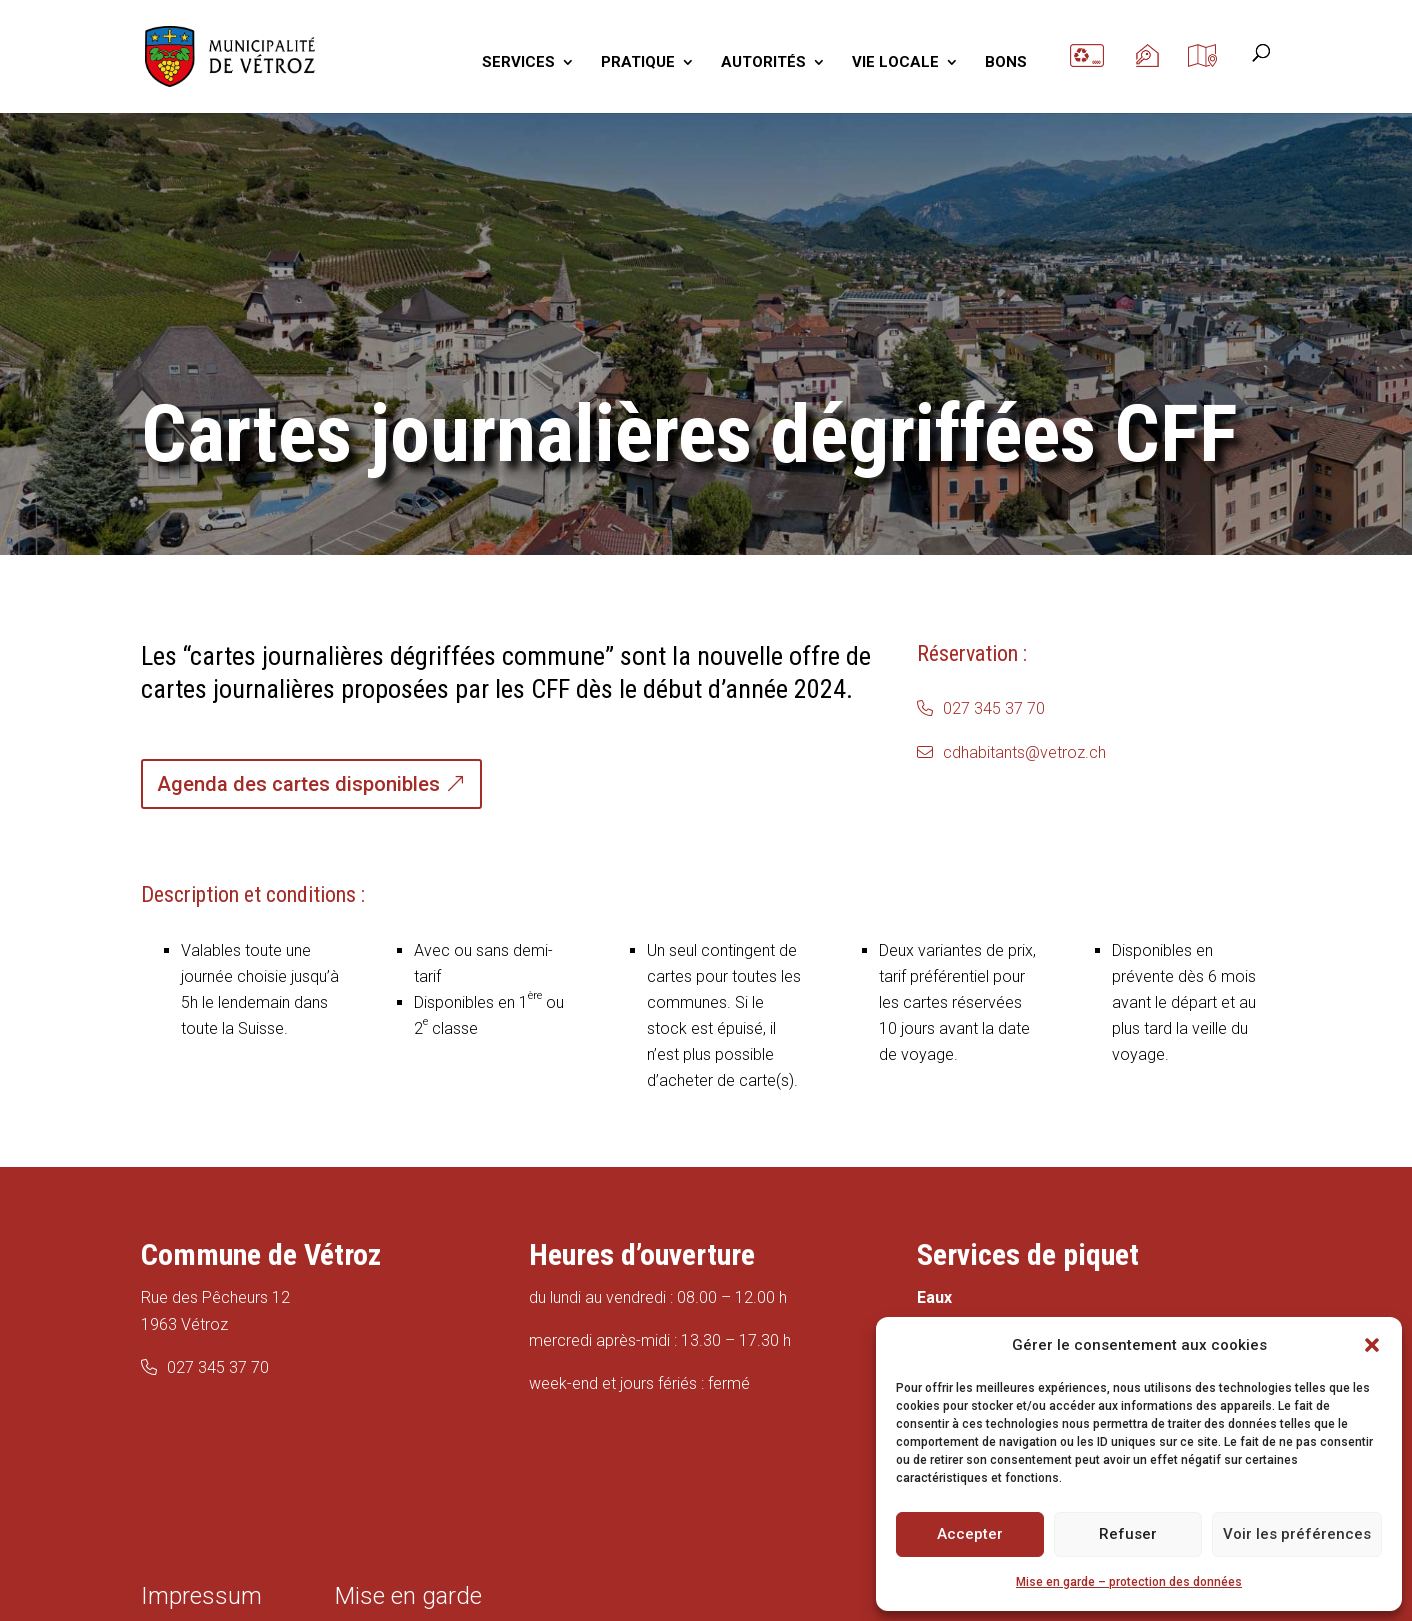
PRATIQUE (638, 63)
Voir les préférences (1297, 1534)
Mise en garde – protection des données (1129, 1582)
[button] (1372, 1345)
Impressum (201, 1596)
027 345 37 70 (994, 708)
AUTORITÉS (763, 63)
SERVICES (518, 63)
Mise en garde (408, 1596)
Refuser (1128, 1534)
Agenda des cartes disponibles (298, 784)
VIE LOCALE (895, 63)
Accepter (970, 1534)
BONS (1006, 63)
